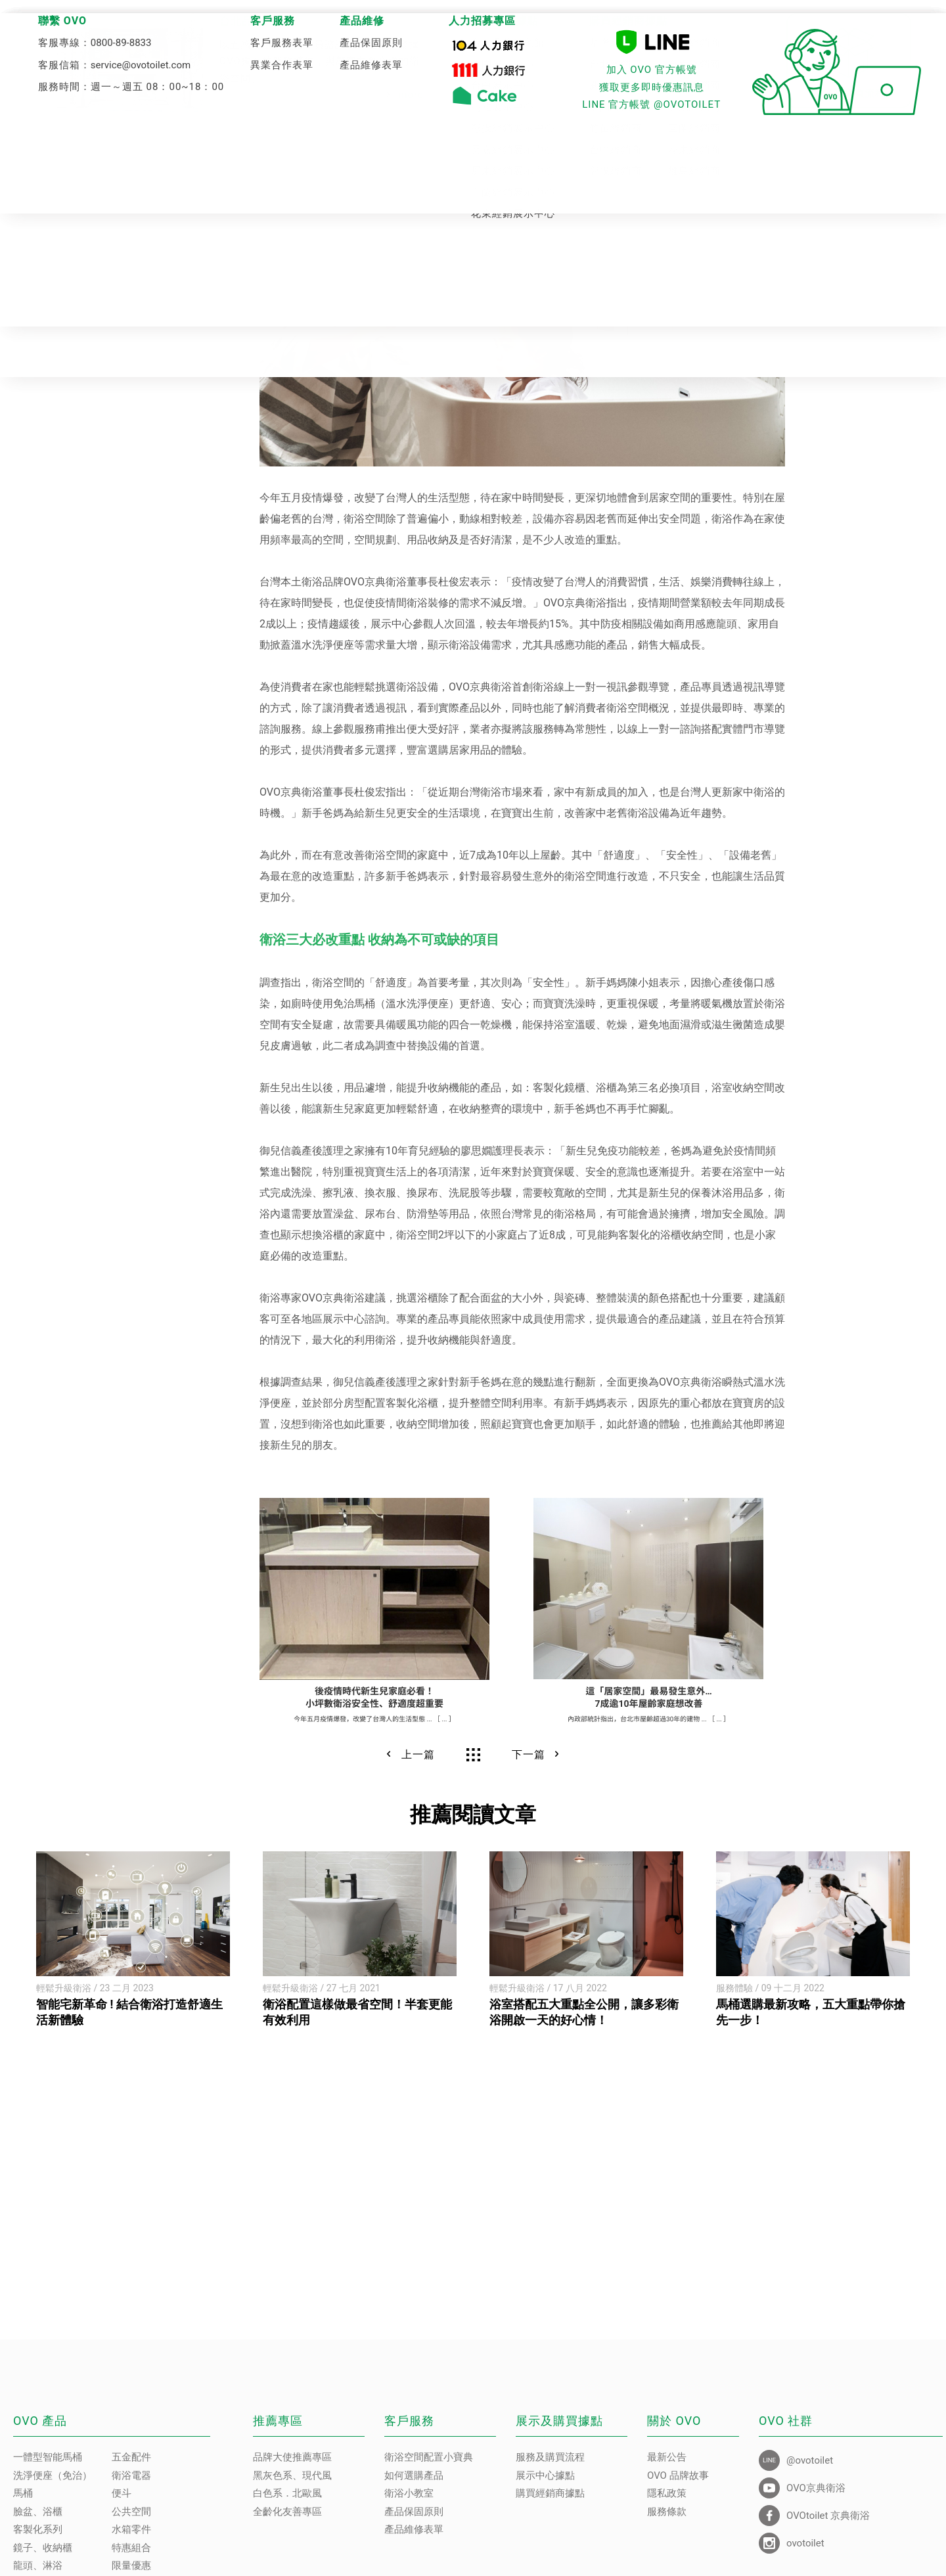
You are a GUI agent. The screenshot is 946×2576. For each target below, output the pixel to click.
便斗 (121, 2493)
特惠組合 (131, 2548)
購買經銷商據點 (550, 2493)
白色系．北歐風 (287, 2493)
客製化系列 (37, 2529)
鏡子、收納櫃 (42, 2548)
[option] (133, 1940)
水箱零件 (131, 2529)
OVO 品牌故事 (678, 2475)
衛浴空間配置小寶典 (428, 2457)
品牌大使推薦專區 (292, 2457)
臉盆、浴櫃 (37, 2512)
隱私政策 (667, 2493)
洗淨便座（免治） (52, 2475)
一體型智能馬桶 (47, 2457)
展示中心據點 (545, 2475)
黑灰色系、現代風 (292, 2475)
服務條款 (667, 2512)
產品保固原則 (413, 2512)
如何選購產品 (413, 2475)
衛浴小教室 (409, 2493)
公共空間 (131, 2512)
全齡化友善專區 (287, 2512)
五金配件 (131, 2457)
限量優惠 (131, 2565)
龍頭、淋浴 (37, 2565)
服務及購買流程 (550, 2457)
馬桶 (23, 2493)
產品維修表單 (413, 2529)
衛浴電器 (131, 2475)
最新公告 (667, 2457)
